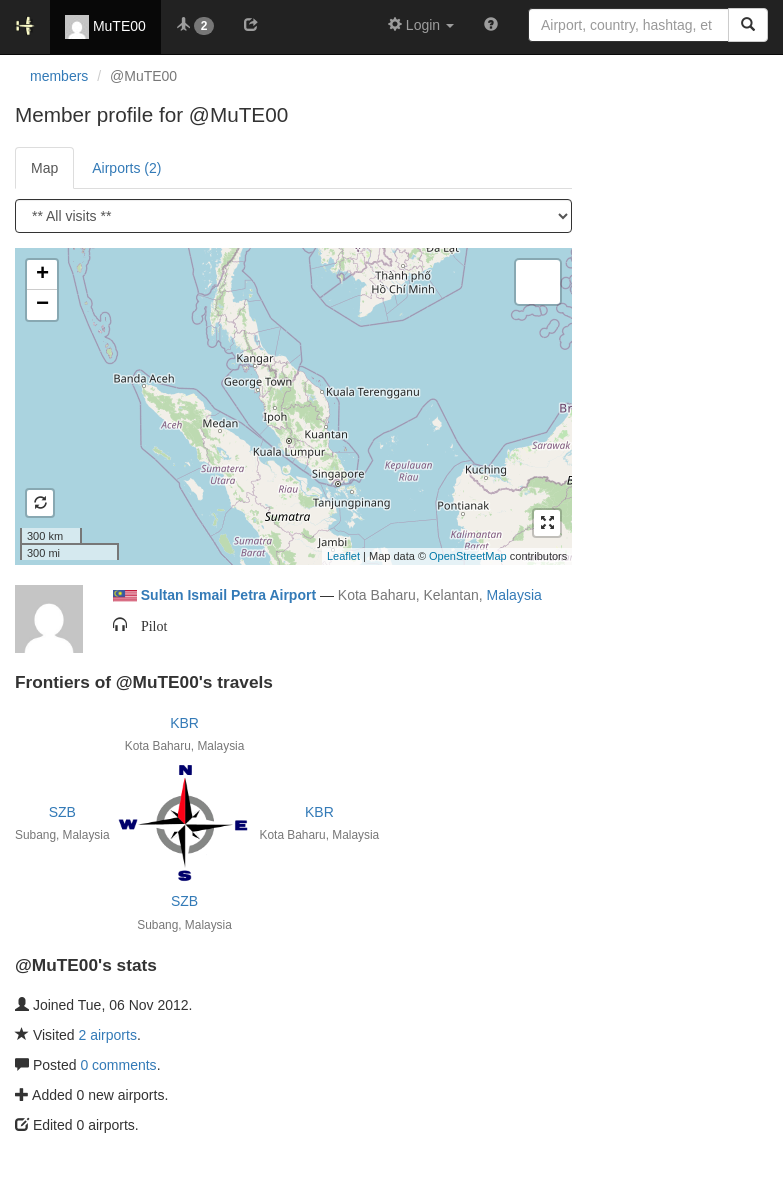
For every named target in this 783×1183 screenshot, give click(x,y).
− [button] (42, 305)
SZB (62, 812)
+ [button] (42, 275)
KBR (184, 723)
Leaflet (343, 556)
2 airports (108, 1035)
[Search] (748, 25)
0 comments (118, 1065)
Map (44, 168)
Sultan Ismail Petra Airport (228, 595)
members (59, 76)
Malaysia (514, 595)
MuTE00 (105, 27)
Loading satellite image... (291, 406)
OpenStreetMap (468, 556)
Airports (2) (126, 168)
